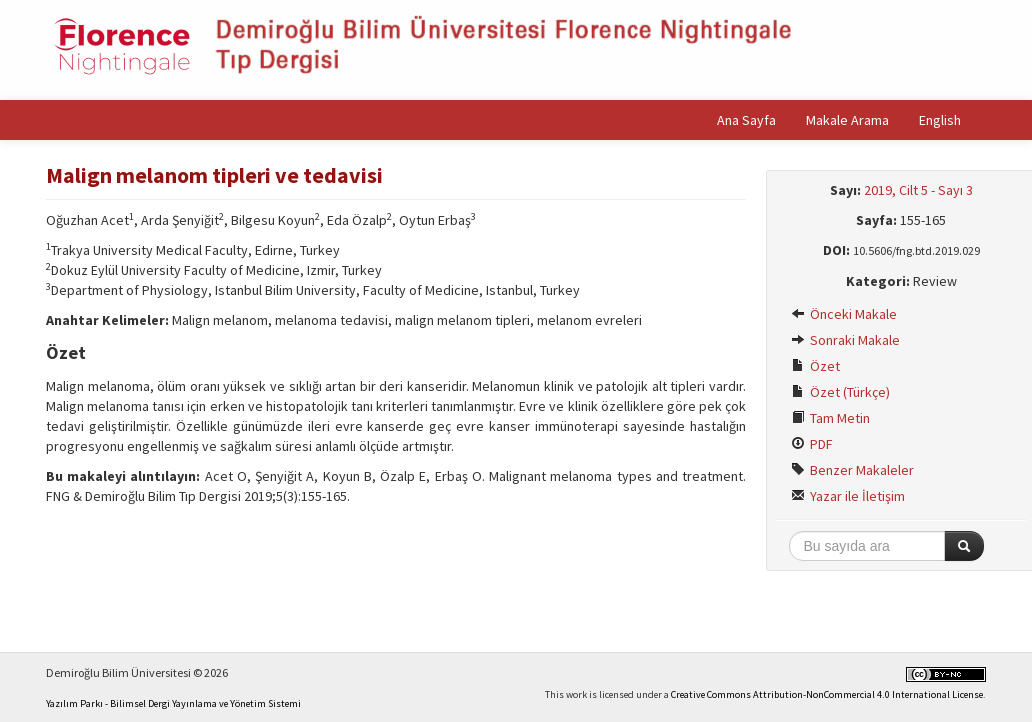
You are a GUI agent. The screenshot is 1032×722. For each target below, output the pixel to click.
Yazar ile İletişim (848, 496)
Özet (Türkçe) (840, 392)
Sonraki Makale (845, 340)
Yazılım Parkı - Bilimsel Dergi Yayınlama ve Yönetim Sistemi (173, 703)
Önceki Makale (844, 314)
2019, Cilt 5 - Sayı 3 (918, 190)
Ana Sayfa (746, 120)
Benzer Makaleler (852, 470)
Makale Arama (847, 120)
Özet (815, 366)
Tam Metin (830, 418)
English (940, 120)
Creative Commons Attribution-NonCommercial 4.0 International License (827, 694)
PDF (812, 444)
